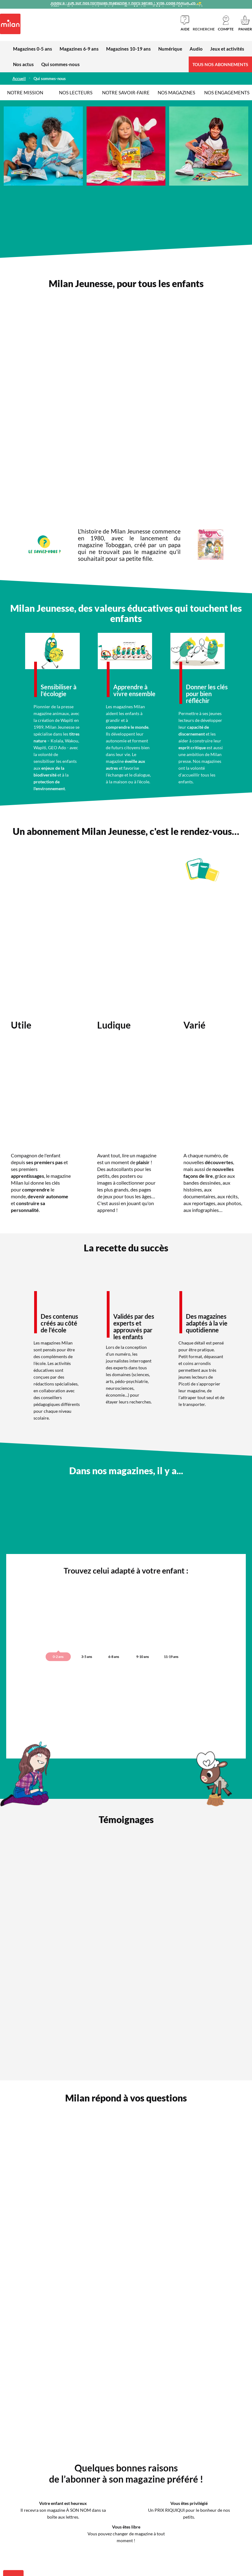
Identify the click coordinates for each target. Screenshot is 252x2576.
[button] (226, 23)
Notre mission (25, 92)
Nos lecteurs (75, 92)
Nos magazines (176, 92)
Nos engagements (227, 92)
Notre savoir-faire (126, 92)
